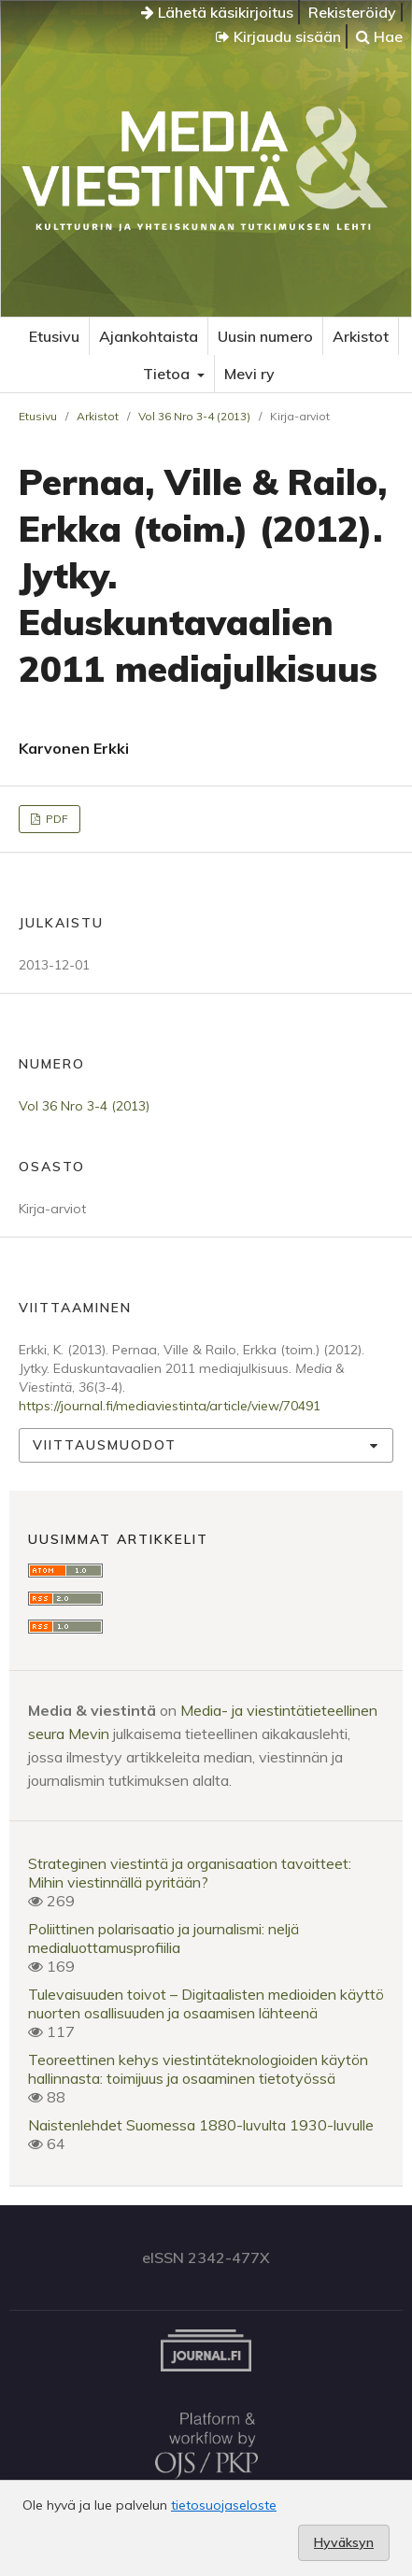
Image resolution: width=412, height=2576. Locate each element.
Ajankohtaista (148, 336)
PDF (55, 819)
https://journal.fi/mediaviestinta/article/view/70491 (169, 1405)
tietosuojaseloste (224, 2505)
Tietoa (168, 373)
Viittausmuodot (105, 1445)
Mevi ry (249, 373)
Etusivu (54, 336)
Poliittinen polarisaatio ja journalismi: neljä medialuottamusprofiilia (163, 1938)
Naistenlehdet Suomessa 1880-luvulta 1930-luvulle (201, 2125)
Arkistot (361, 336)
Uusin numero (265, 336)
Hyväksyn (344, 2542)
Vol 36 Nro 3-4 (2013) (194, 416)
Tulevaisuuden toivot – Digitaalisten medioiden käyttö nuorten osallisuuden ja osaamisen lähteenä (206, 2003)
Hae (379, 36)
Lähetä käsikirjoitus (217, 12)
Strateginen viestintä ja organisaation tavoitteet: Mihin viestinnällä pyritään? (189, 1872)
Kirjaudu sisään (278, 36)
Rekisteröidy (352, 12)
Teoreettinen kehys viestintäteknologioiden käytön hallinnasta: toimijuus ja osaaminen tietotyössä (198, 2069)
